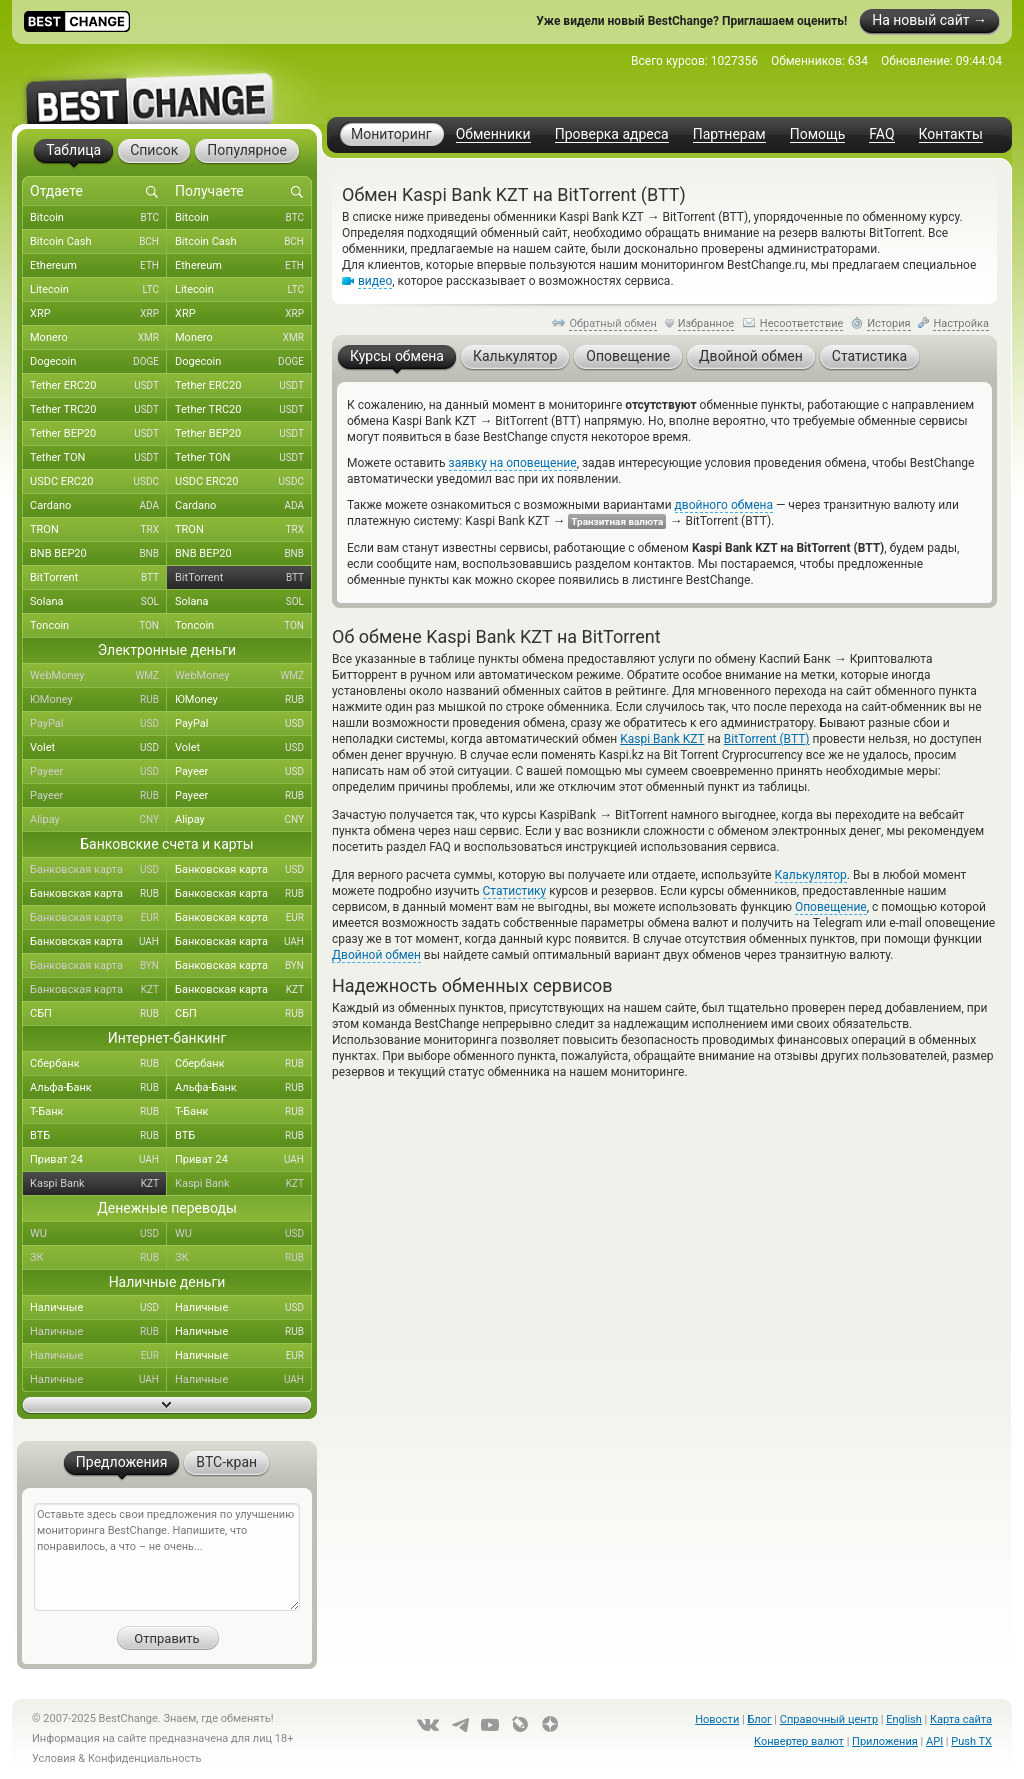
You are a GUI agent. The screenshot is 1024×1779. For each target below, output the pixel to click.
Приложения (885, 1741)
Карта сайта (961, 1719)
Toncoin (98, 626)
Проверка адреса (612, 134)
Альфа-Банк (98, 1088)
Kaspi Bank (98, 1184)
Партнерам (729, 134)
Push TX (971, 1741)
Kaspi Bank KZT (662, 739)
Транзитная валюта (617, 521)
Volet (98, 748)
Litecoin (98, 290)
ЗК (98, 1258)
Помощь (818, 134)
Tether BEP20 (98, 434)
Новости (717, 1719)
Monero (98, 338)
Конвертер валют (799, 1741)
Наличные (98, 1308)
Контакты (951, 134)
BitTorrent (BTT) (767, 739)
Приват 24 (98, 1160)
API (934, 1741)
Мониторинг (391, 134)
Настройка (961, 323)
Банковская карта (98, 870)
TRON (98, 530)
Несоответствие (802, 323)
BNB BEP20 (98, 554)
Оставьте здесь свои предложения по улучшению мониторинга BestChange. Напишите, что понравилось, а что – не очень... (167, 1557)
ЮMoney (98, 700)
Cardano (98, 506)
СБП (98, 1014)
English (904, 1719)
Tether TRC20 (98, 410)
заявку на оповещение (513, 463)
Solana (98, 602)
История (889, 323)
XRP (98, 314)
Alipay (98, 820)
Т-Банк (98, 1112)
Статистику (515, 891)
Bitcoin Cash (98, 242)
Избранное (706, 323)
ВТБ (98, 1136)
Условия (54, 1758)
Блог (759, 1719)
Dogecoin (98, 362)
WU (98, 1234)
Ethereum (98, 266)
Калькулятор (811, 875)
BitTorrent (98, 578)
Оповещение (831, 907)
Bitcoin (98, 218)
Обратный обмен (613, 323)
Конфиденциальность (145, 1758)
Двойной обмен (376, 955)
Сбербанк (98, 1064)
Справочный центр (829, 1719)
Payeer (98, 772)
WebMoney (98, 676)
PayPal (98, 724)
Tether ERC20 (98, 386)
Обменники (493, 134)
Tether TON (98, 458)
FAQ (881, 134)
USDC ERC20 (98, 482)
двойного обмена (724, 505)
